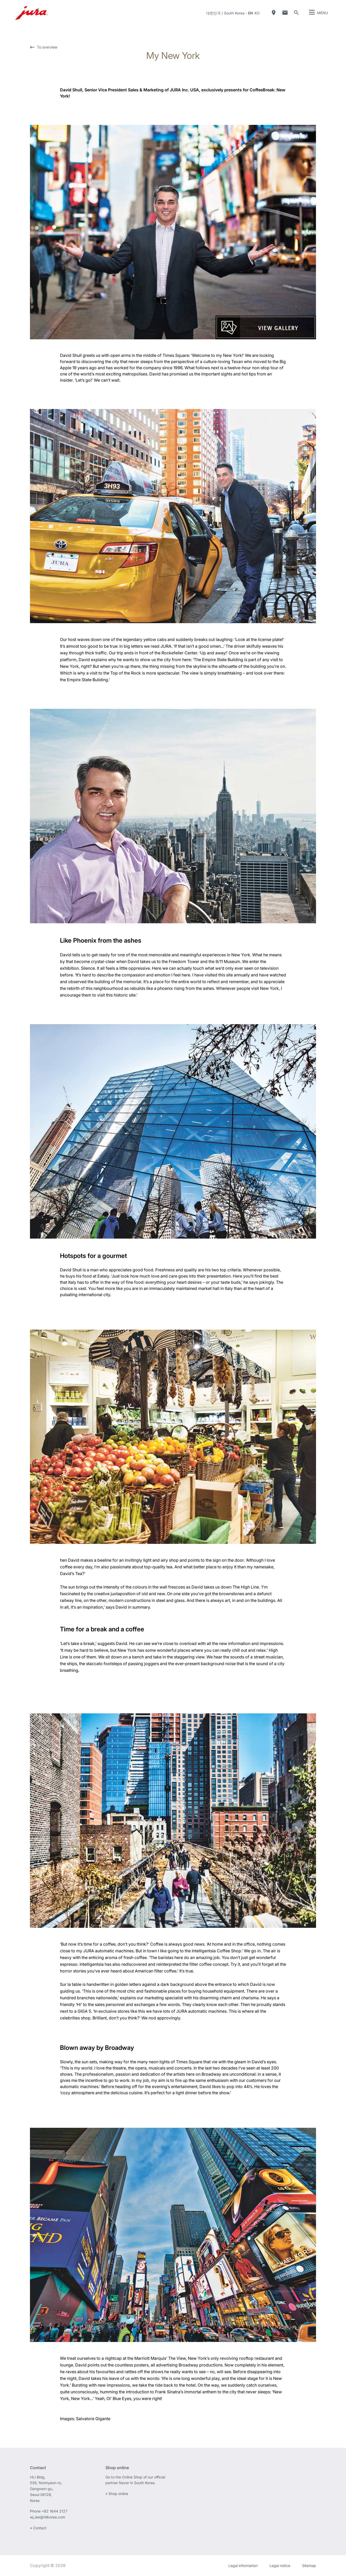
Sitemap (309, 2565)
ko (257, 13)
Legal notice (280, 2565)
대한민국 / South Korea (225, 13)
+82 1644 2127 (55, 2511)
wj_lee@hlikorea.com (47, 2517)
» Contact (38, 2528)
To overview (47, 47)
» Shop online (116, 2493)
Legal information (243, 2565)
